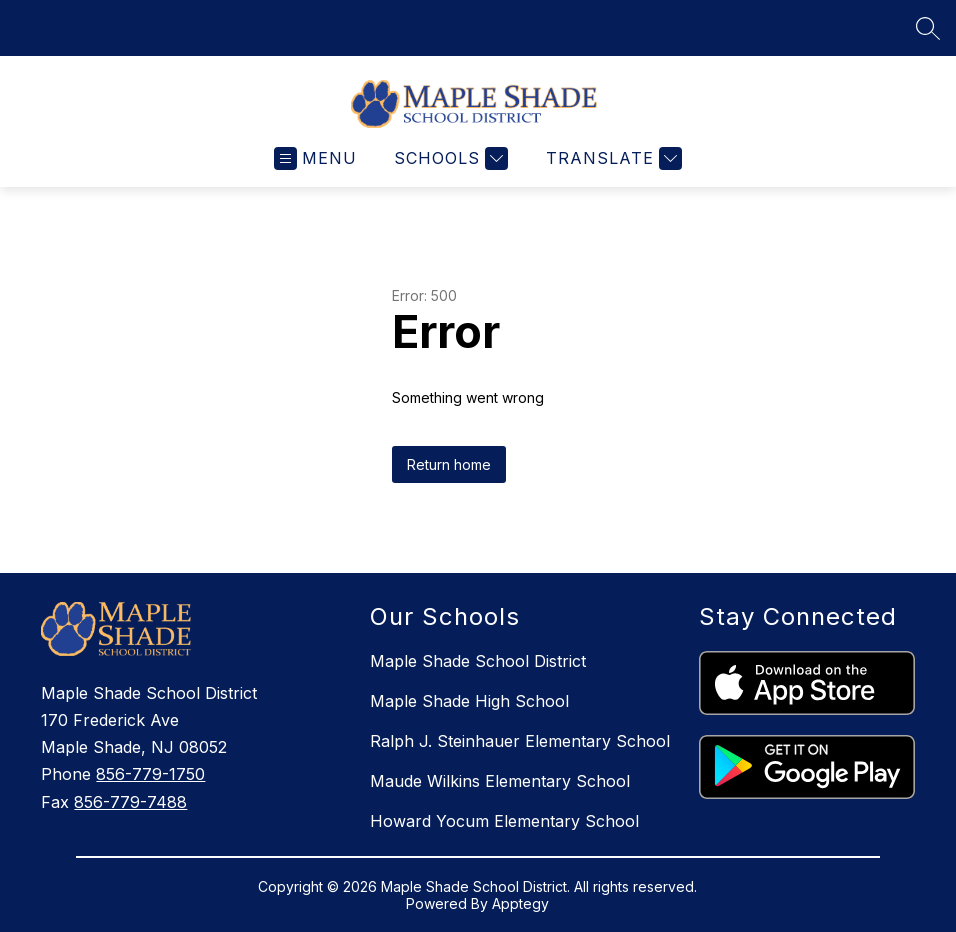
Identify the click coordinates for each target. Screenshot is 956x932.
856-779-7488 (130, 802)
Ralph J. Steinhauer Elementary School (520, 741)
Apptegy (520, 903)
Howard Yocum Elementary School (504, 821)
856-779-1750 (150, 774)
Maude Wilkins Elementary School (500, 781)
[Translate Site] (611, 158)
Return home (449, 464)
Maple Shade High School (469, 701)
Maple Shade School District (478, 661)
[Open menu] (315, 158)
